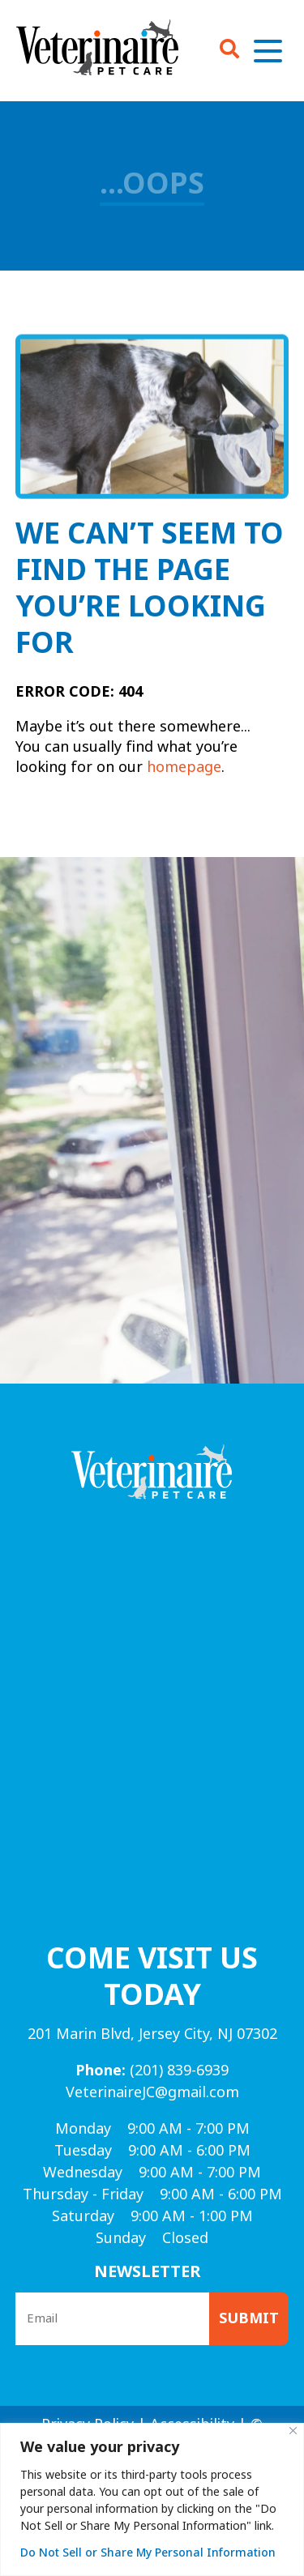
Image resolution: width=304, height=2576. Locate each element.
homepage (184, 767)
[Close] (293, 2430)
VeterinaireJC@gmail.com (152, 2092)
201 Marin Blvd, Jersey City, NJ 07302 (152, 2034)
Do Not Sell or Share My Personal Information (148, 2552)
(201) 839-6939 (152, 2070)
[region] (152, 2499)
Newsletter (147, 2272)
